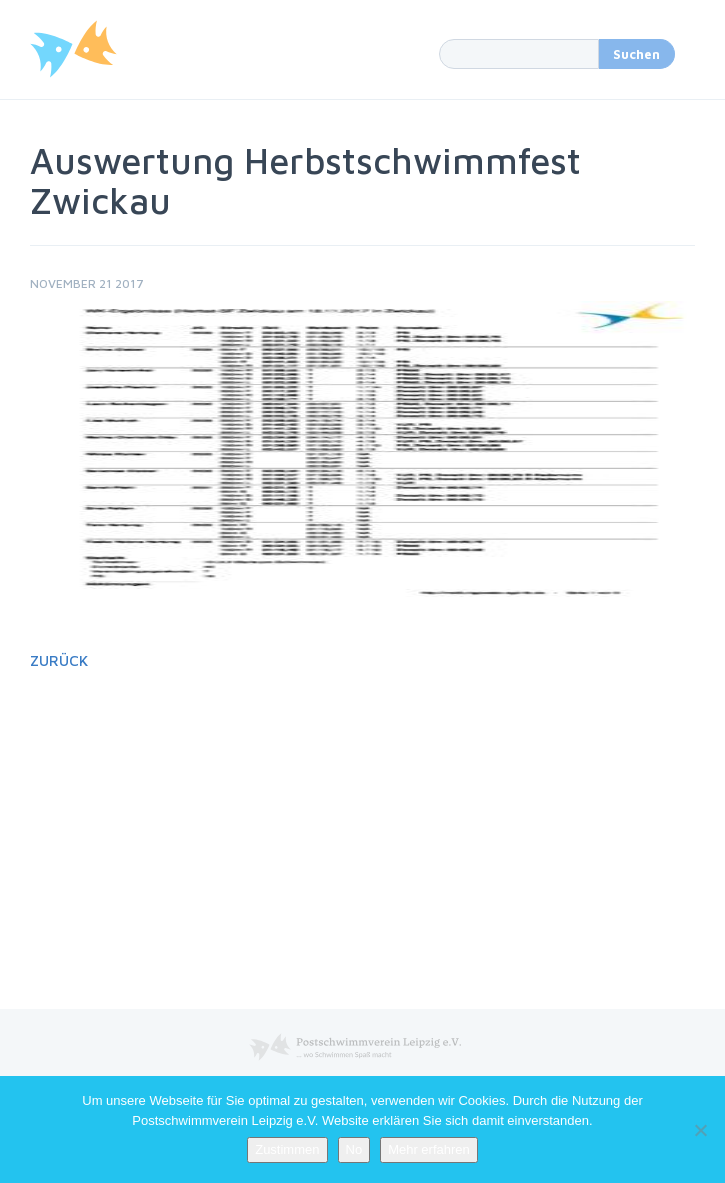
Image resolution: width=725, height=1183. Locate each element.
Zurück (59, 660)
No (354, 1149)
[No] (700, 1130)
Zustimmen (287, 1149)
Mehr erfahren (429, 1149)
